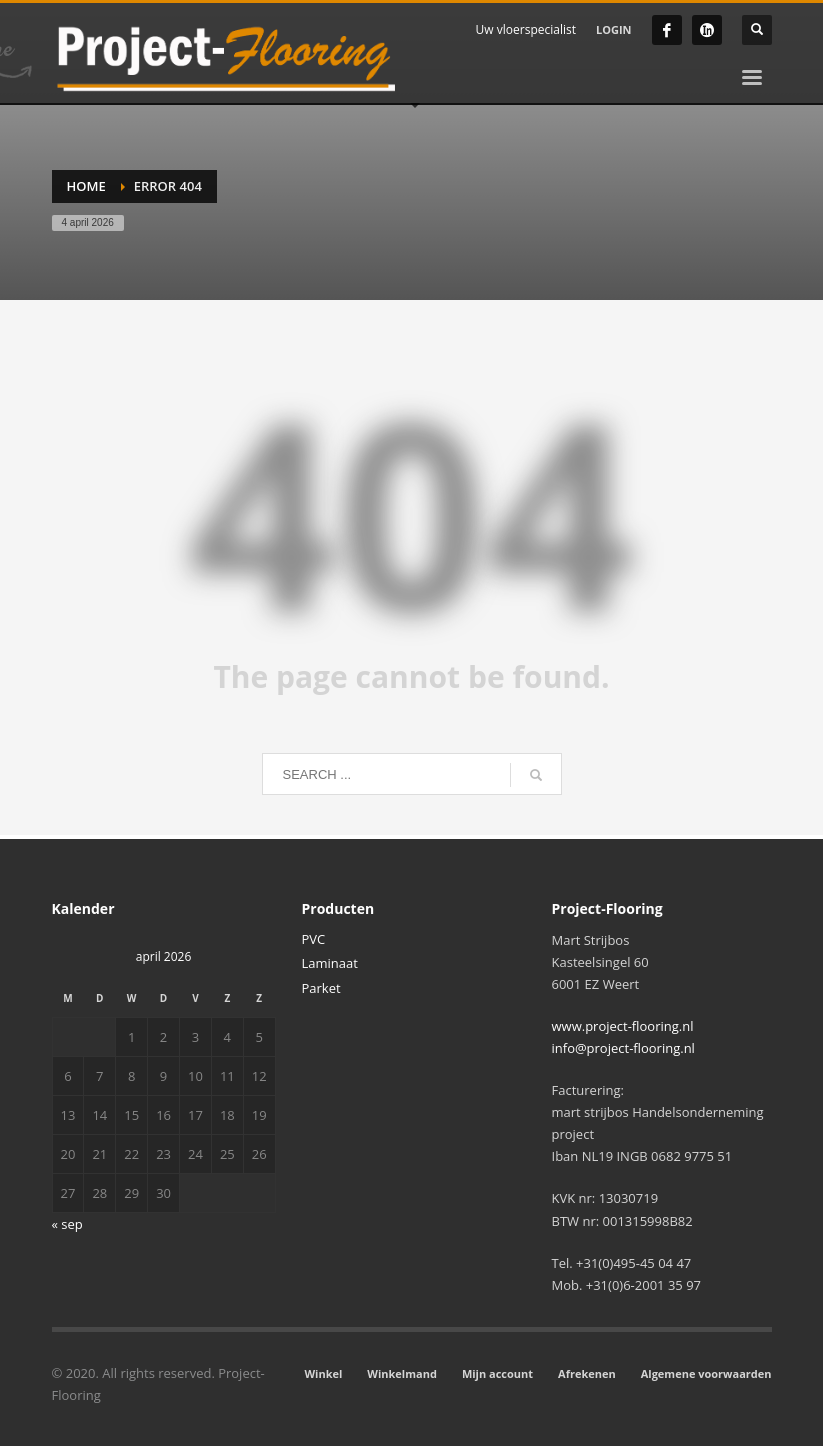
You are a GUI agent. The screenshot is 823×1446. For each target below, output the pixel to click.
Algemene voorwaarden (706, 1373)
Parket (321, 988)
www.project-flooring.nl (623, 1026)
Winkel (323, 1373)
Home (86, 186)
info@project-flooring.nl (623, 1048)
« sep (67, 1224)
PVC (314, 939)
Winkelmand (402, 1373)
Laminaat (330, 963)
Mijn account (497, 1373)
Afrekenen (587, 1373)
